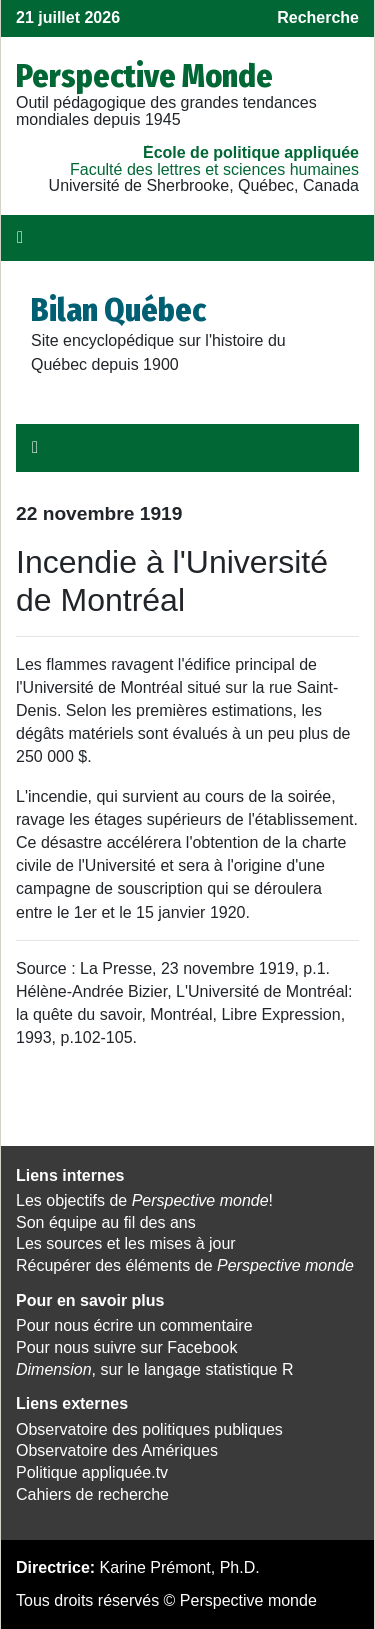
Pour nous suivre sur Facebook (126, 1347)
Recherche (318, 17)
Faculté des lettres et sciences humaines (214, 169)
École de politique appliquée (251, 152)
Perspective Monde (144, 76)
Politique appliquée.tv (92, 1472)
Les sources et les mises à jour (126, 1243)
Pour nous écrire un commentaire (134, 1325)
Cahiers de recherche (92, 1494)
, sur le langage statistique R (154, 1369)
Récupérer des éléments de (185, 1265)
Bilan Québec (118, 310)
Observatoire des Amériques (117, 1450)
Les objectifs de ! (144, 1200)
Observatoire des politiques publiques (149, 1429)
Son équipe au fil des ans (106, 1222)
